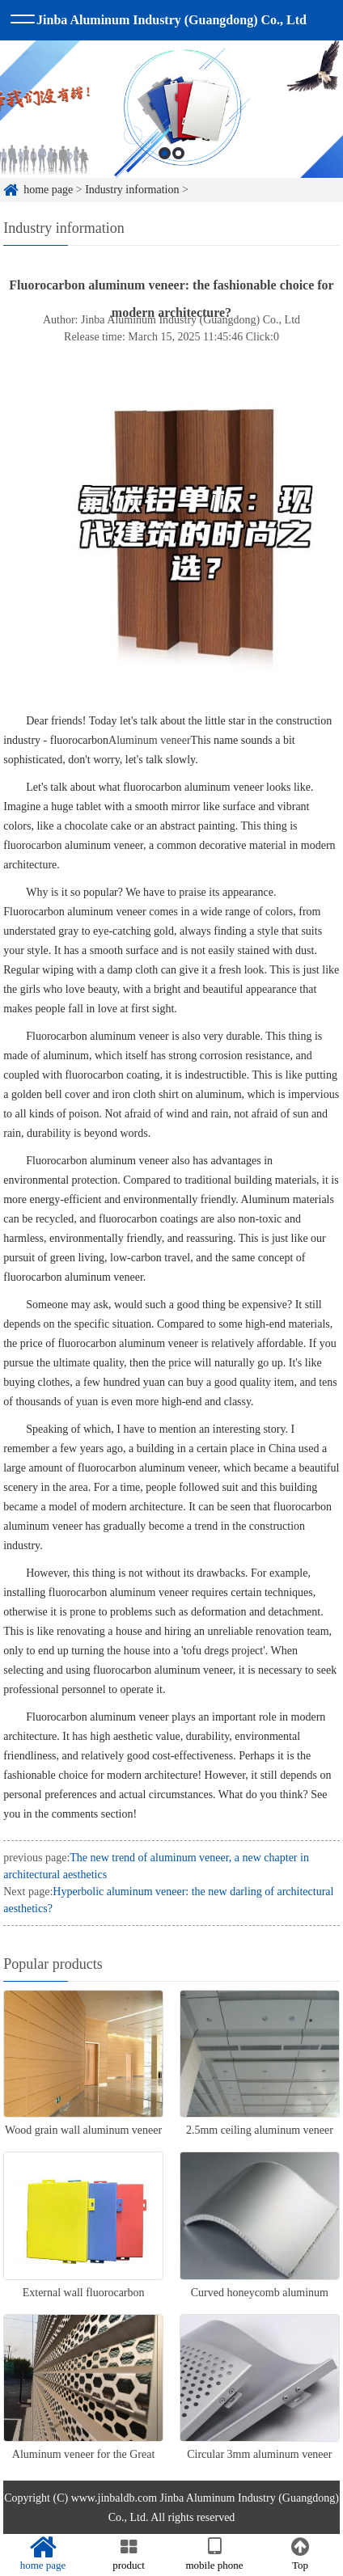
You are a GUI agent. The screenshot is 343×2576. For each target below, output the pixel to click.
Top (300, 2554)
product (129, 2554)
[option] (171, 150)
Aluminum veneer (149, 740)
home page (43, 2554)
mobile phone (214, 2554)
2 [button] (178, 194)
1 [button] (164, 194)
